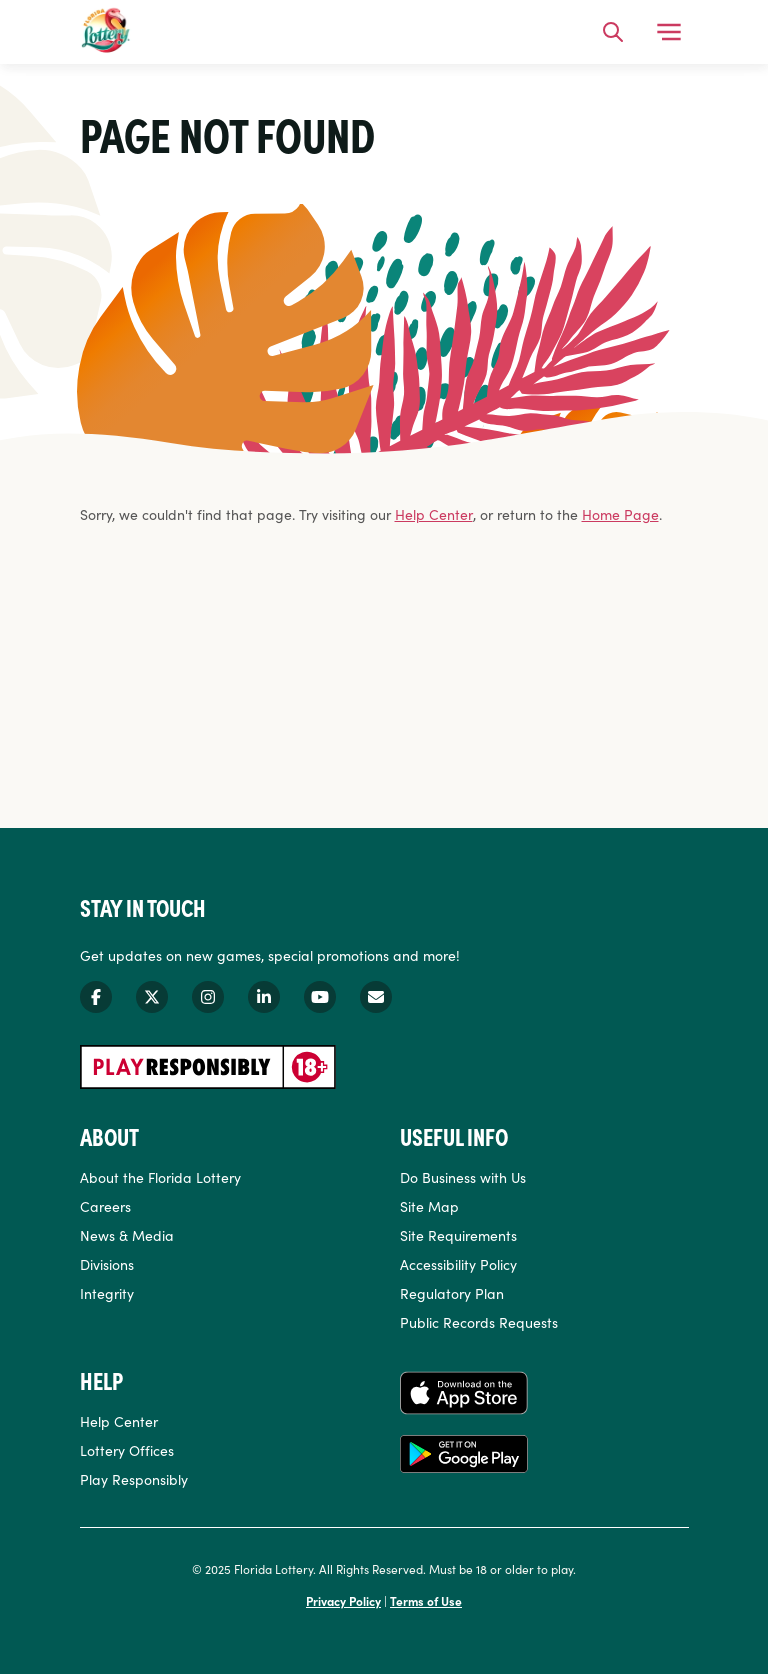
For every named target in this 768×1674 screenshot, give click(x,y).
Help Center (434, 514)
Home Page (620, 514)
